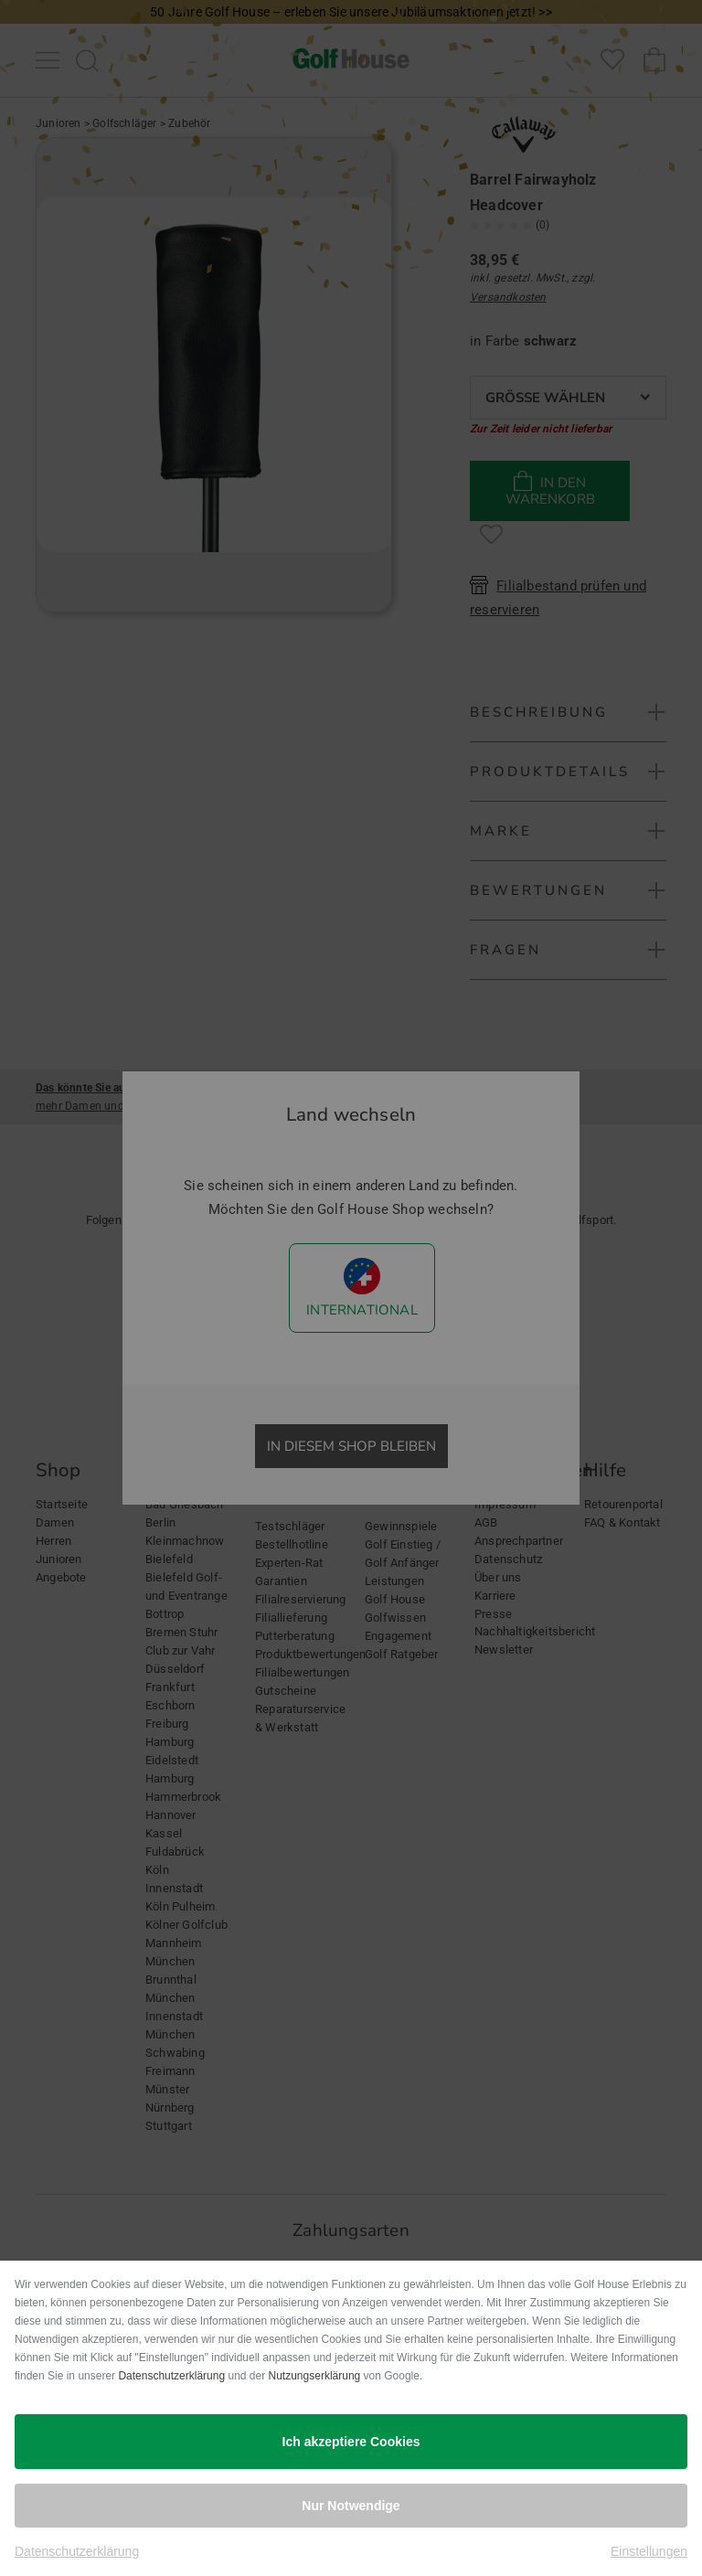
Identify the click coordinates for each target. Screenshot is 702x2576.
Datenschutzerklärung (171, 2375)
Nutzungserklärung (315, 2375)
